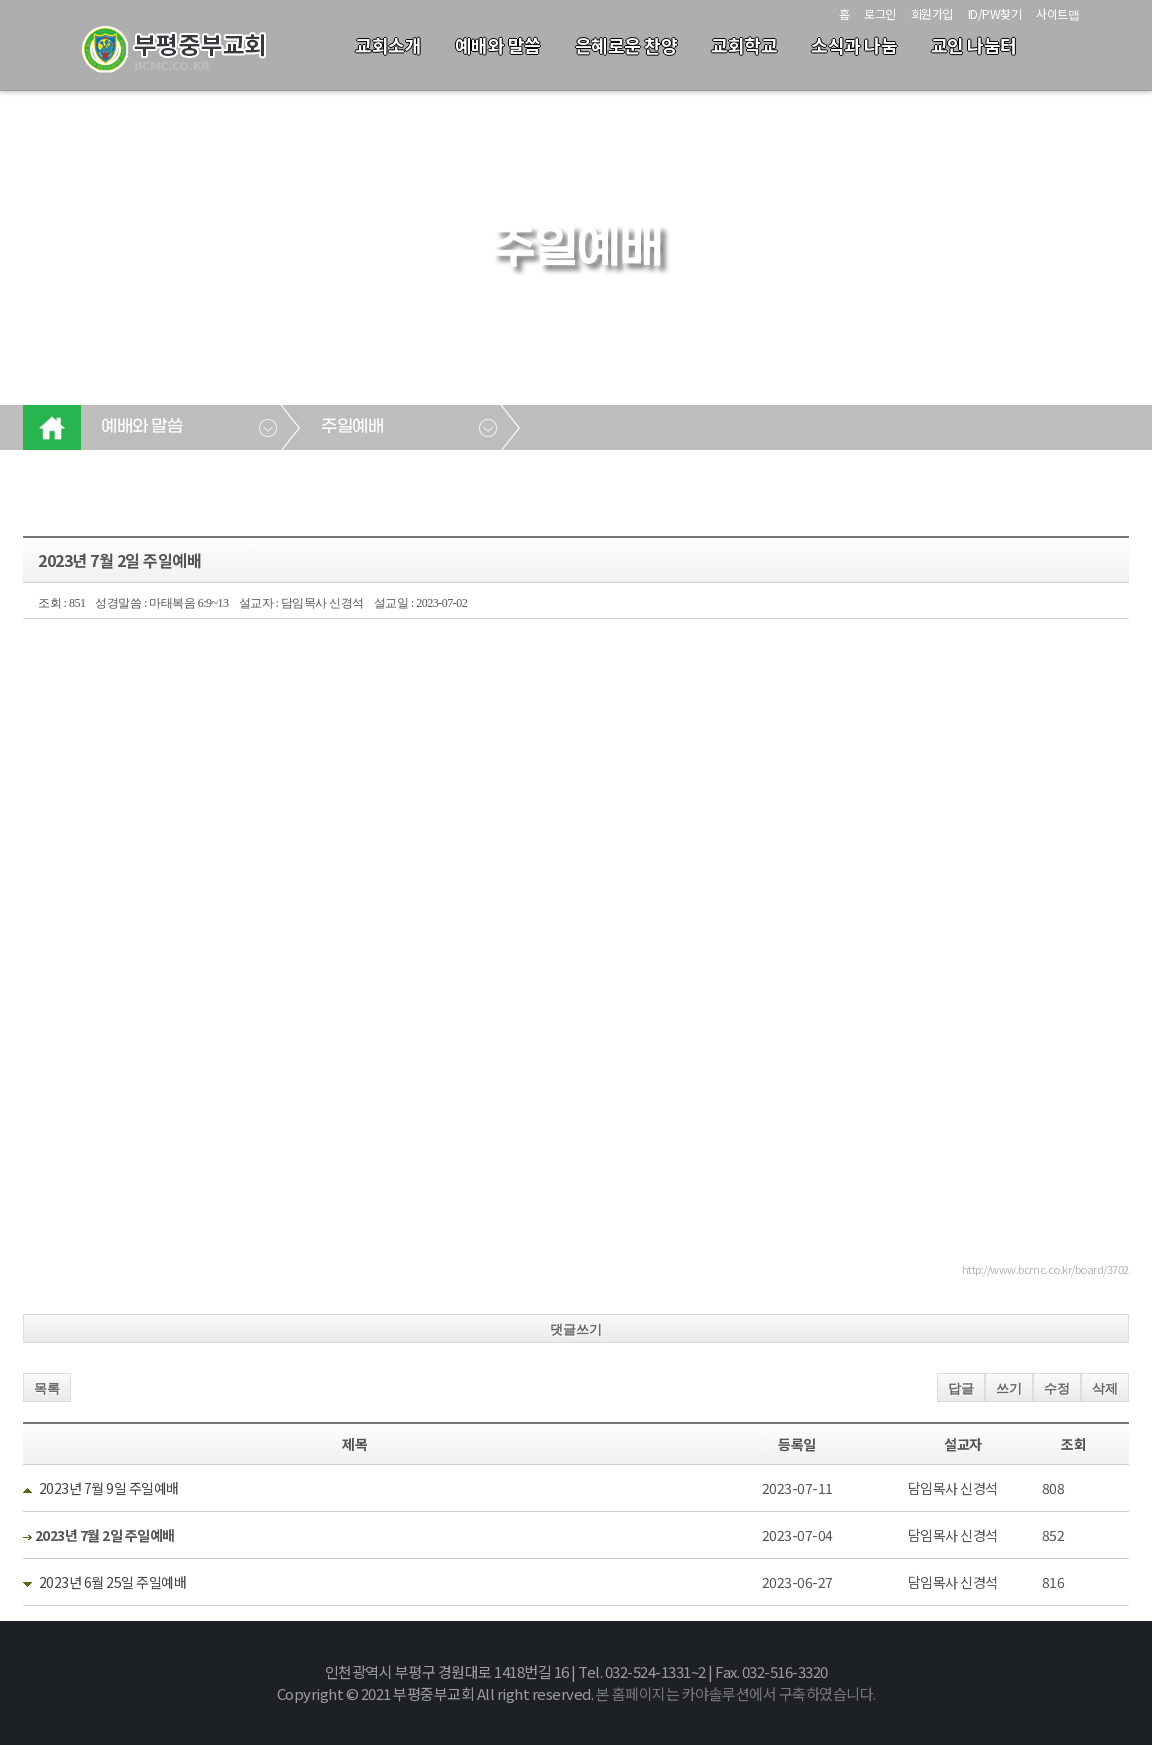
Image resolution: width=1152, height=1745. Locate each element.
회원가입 (932, 13)
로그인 (880, 13)
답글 (961, 1388)
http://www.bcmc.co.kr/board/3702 (1045, 1269)
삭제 (1105, 1388)
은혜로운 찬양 (626, 45)
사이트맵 (1057, 13)
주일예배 (352, 427)
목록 (47, 1388)
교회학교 (744, 45)
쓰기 (1009, 1388)
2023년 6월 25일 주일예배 (113, 1582)
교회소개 (388, 45)
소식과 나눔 (854, 45)
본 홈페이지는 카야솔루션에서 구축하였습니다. (736, 1693)
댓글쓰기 (576, 1329)
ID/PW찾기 (995, 13)
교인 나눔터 (974, 45)
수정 (1057, 1388)
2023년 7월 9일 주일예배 (109, 1488)
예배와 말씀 (498, 45)
